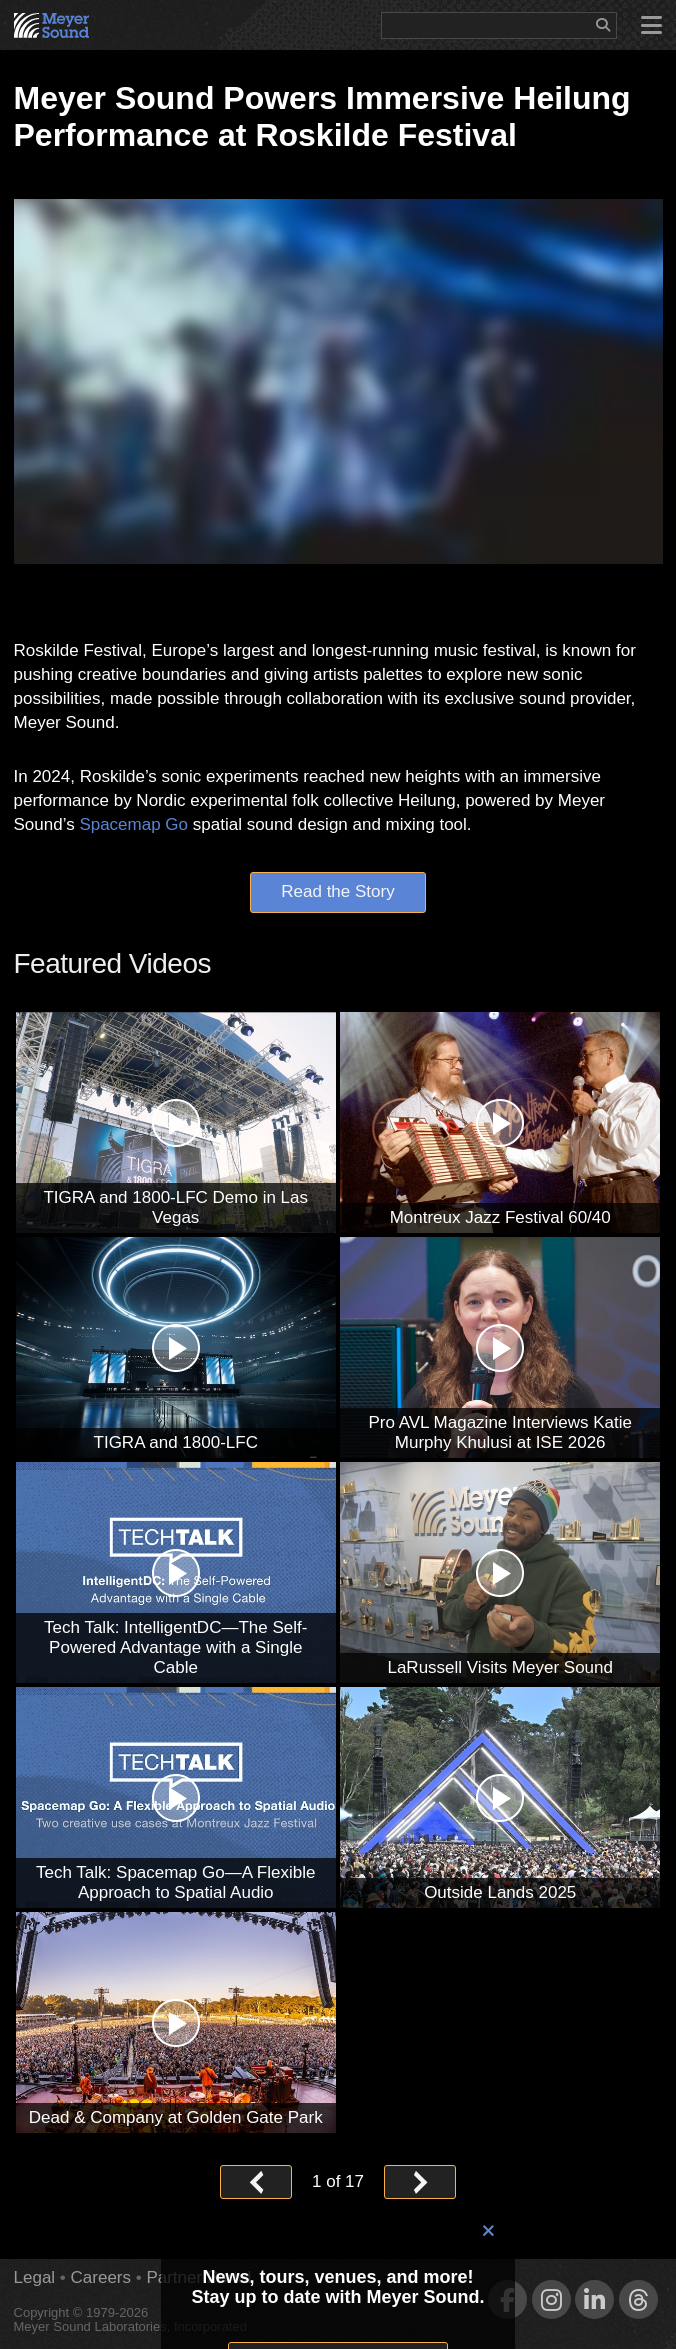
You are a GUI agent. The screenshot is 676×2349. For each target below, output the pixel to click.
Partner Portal (198, 2277)
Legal (35, 2277)
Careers (101, 2277)
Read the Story (337, 891)
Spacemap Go (133, 824)
